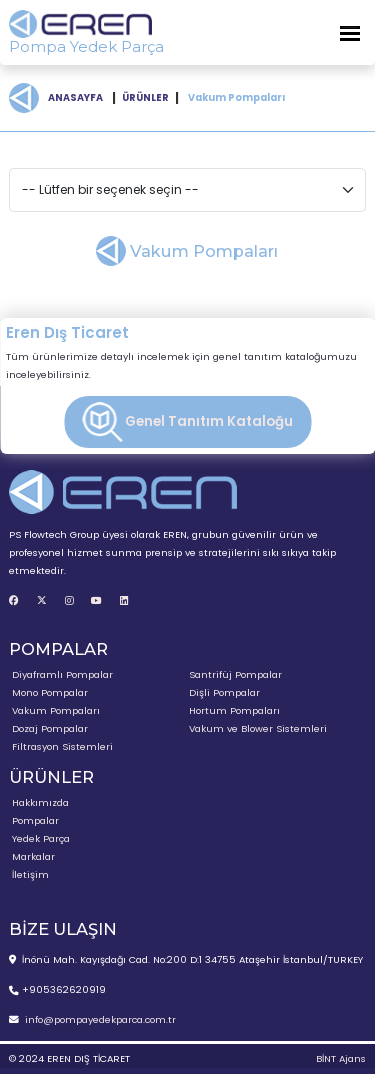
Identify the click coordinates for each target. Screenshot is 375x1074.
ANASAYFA (75, 97)
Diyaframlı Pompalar (62, 674)
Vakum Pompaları (56, 710)
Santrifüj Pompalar (235, 674)
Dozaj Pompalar (50, 728)
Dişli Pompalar (224, 692)
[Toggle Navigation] (350, 32)
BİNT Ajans (341, 1058)
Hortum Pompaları (234, 710)
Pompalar (35, 820)
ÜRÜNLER (145, 97)
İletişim (30, 874)
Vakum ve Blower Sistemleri (258, 728)
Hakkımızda (40, 802)
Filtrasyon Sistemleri (62, 746)
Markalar (33, 856)
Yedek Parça (41, 838)
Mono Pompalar (50, 692)
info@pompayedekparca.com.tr (100, 1019)
